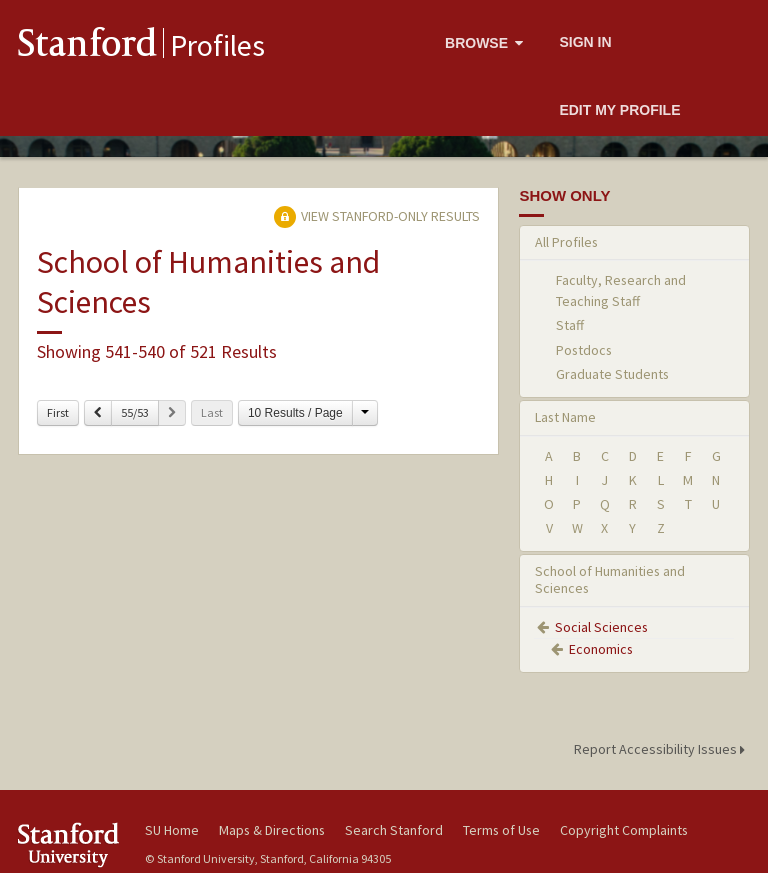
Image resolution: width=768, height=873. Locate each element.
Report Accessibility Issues (662, 749)
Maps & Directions (272, 830)
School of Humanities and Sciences (610, 579)
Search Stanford (394, 830)
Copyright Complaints (624, 830)
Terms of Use (501, 830)
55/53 (135, 412)
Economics (601, 649)
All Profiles (566, 242)
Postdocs (584, 350)
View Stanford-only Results (377, 216)
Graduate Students (612, 374)
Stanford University (70, 844)
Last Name (565, 417)
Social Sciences (601, 627)
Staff (570, 325)
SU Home (172, 830)
